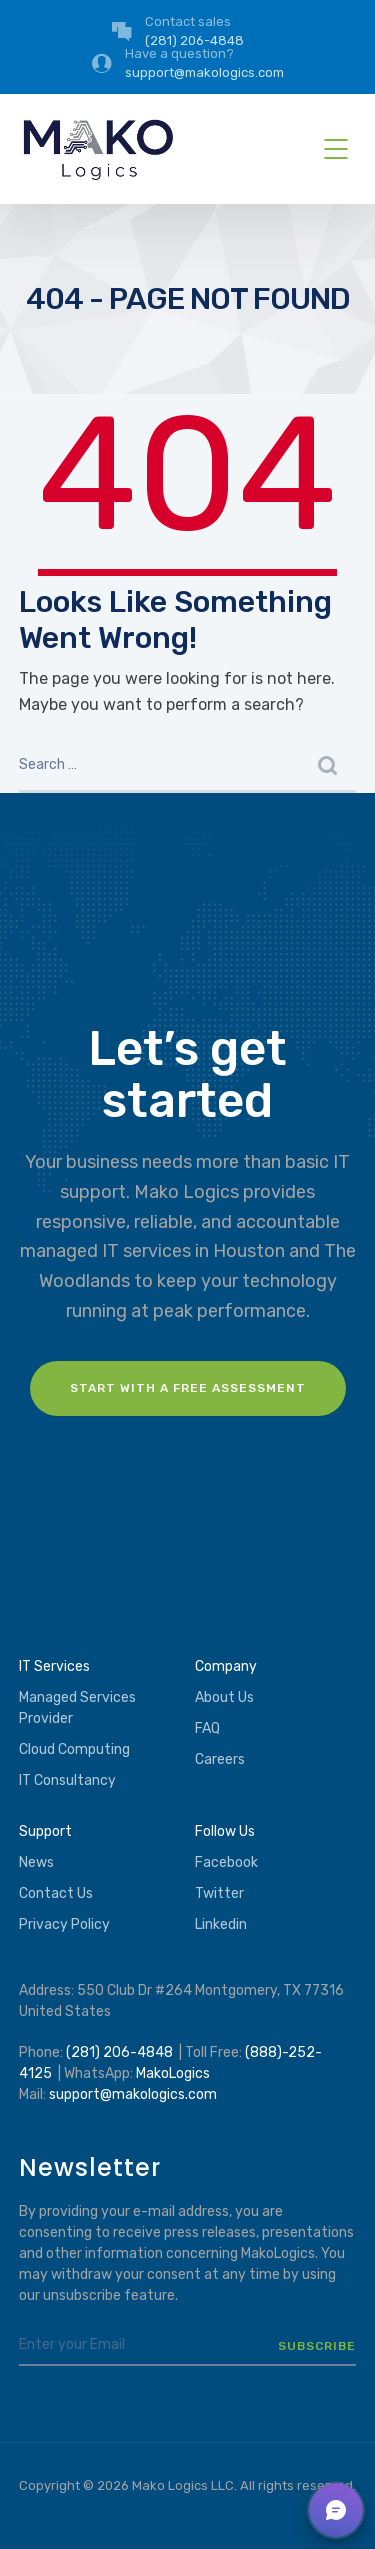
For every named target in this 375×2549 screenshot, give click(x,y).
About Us (224, 1697)
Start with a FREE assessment (188, 1388)
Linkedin (221, 1924)
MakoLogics (173, 2073)
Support (45, 1831)
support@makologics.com (133, 2094)
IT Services (54, 1666)
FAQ (207, 1728)
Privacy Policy (64, 1924)
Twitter (219, 1893)
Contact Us (56, 1893)
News (36, 1862)
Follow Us (225, 1831)
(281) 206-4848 (119, 2052)
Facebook (226, 1862)
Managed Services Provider (77, 1708)
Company (226, 1666)
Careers (220, 1759)
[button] (336, 2510)
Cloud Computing (74, 1749)
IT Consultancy (67, 1780)
